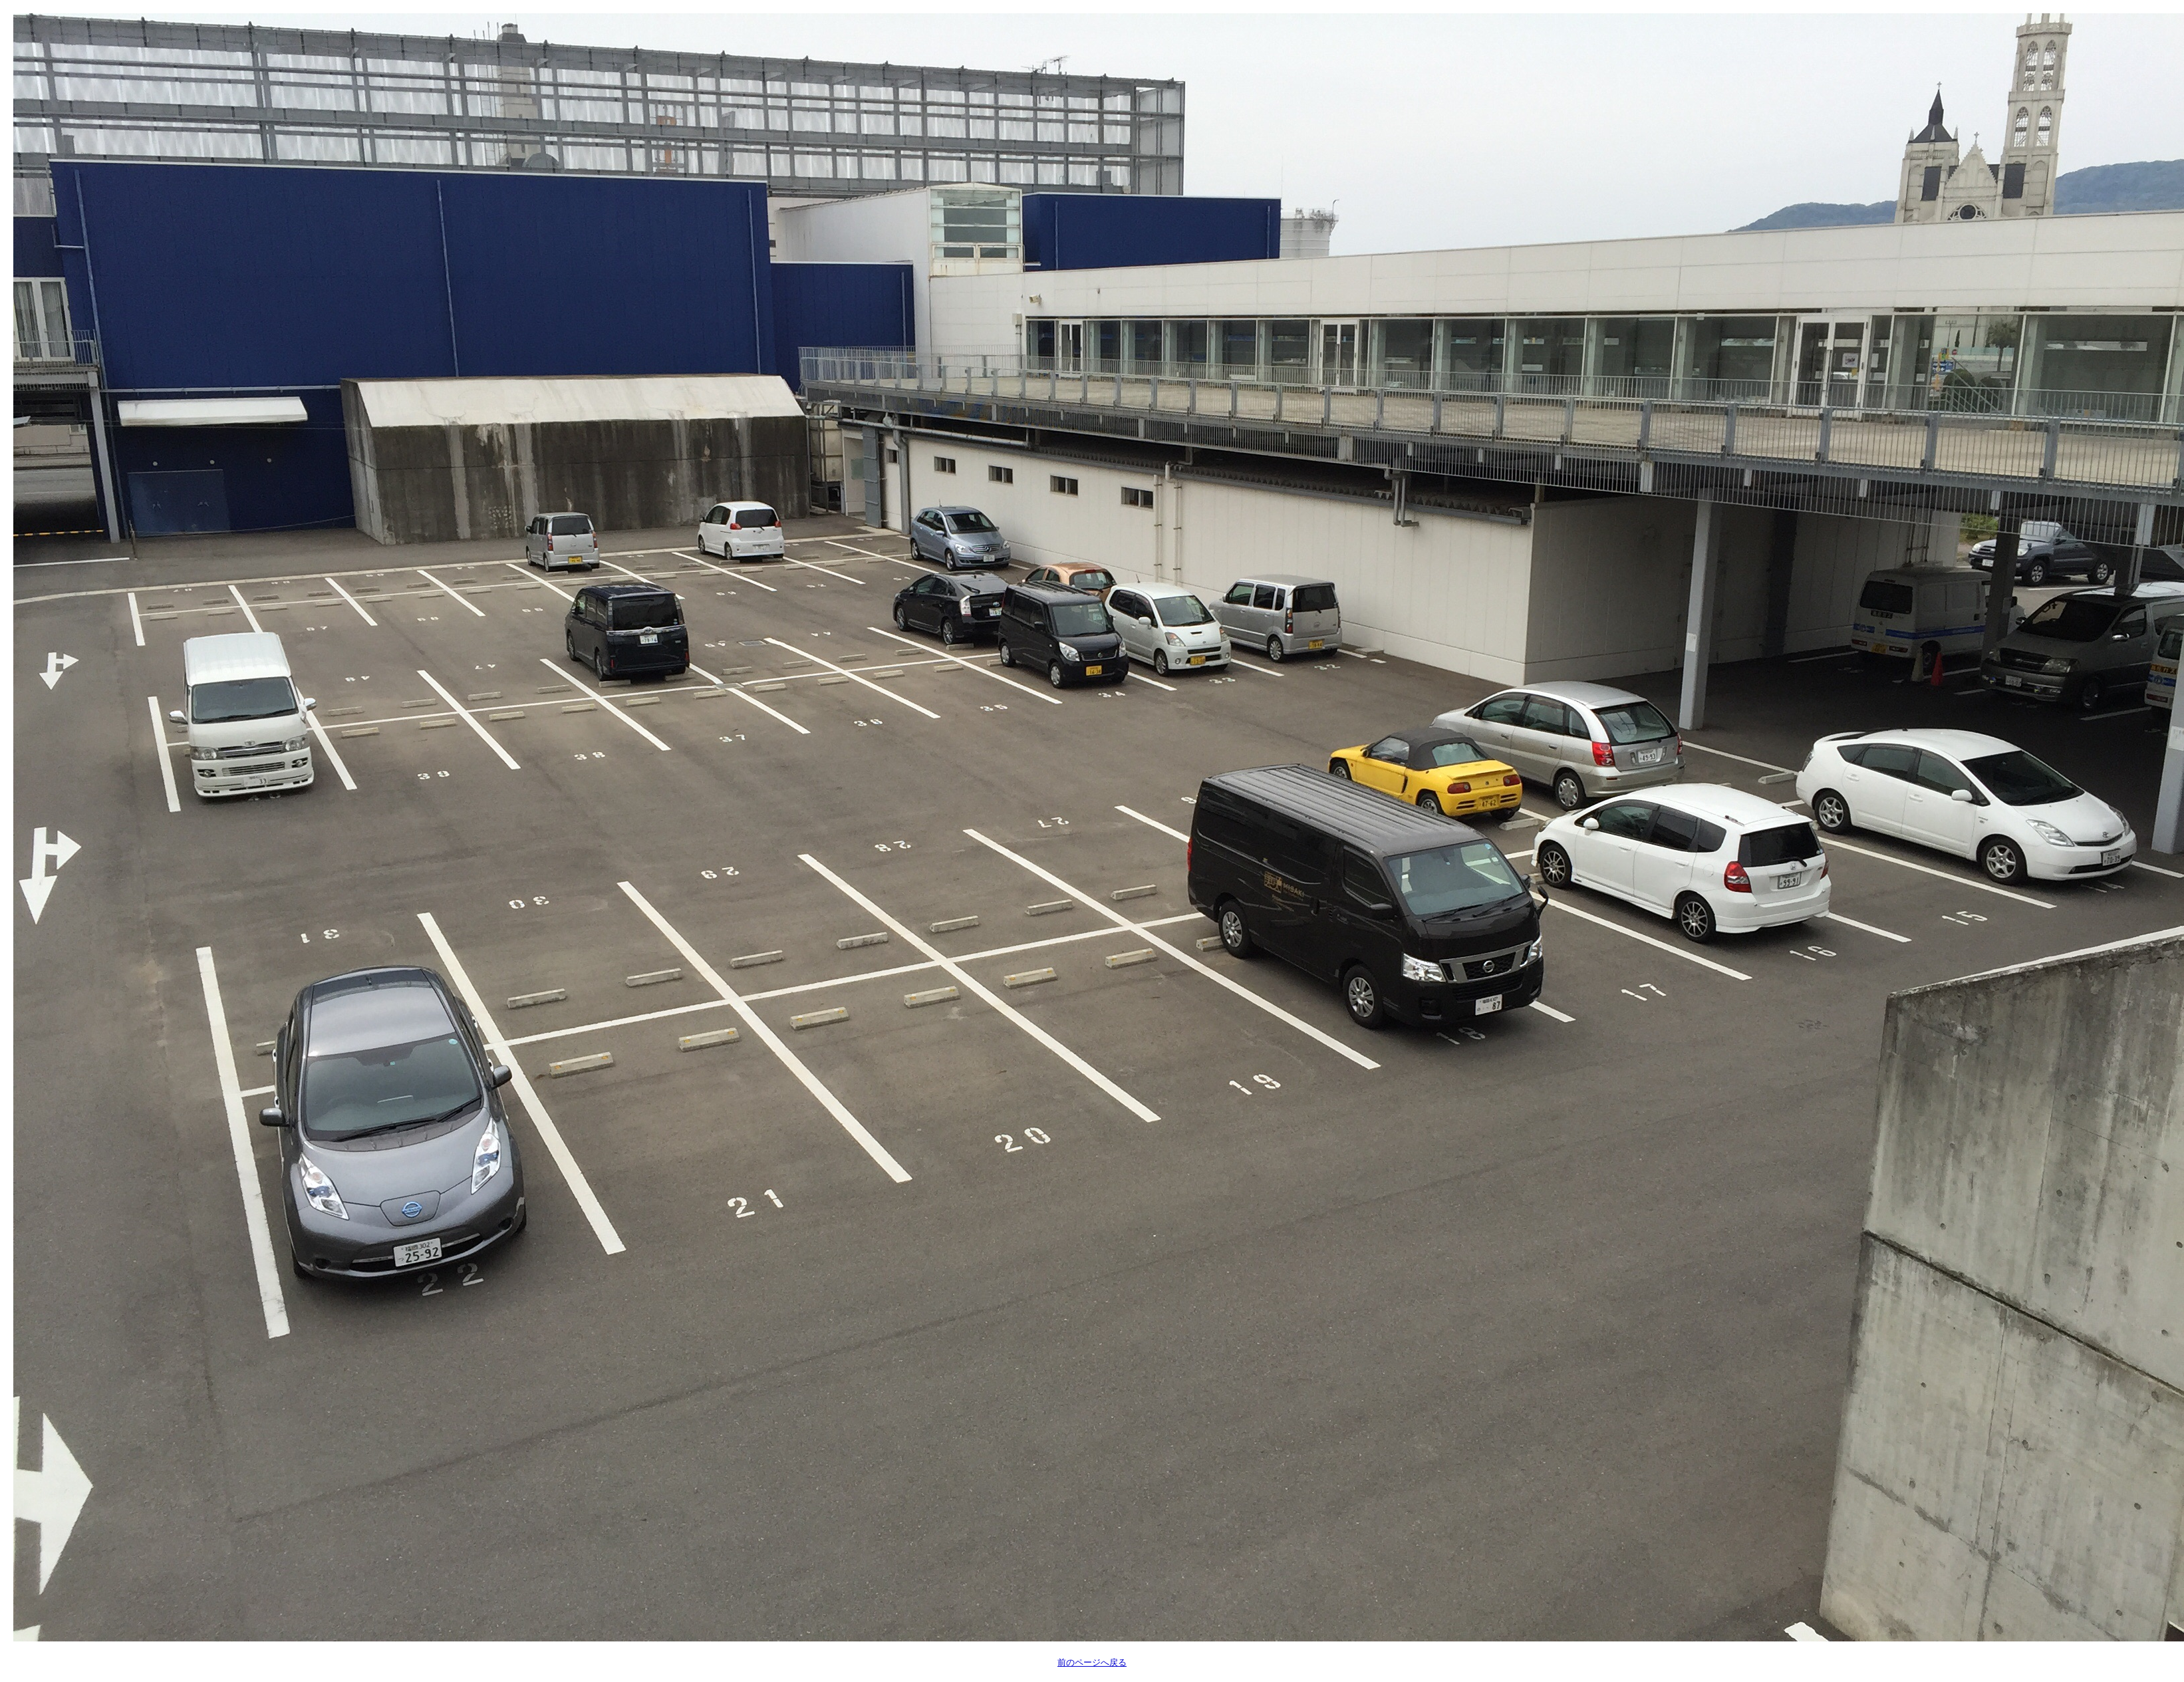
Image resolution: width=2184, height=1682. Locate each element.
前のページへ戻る (1092, 1662)
